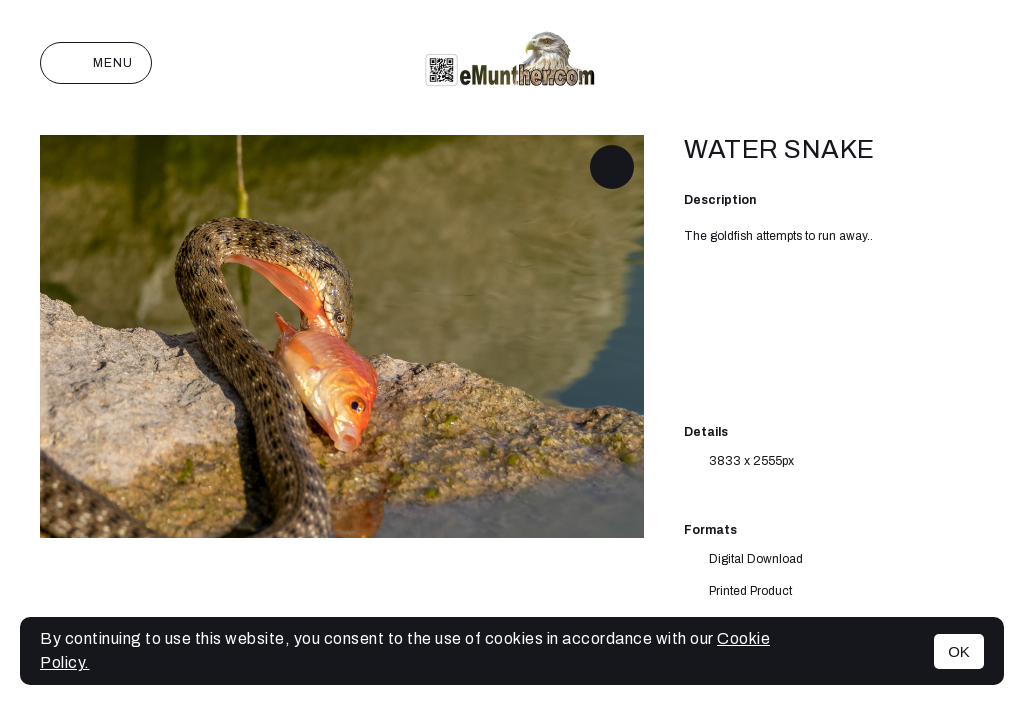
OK (959, 651)
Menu (96, 63)
